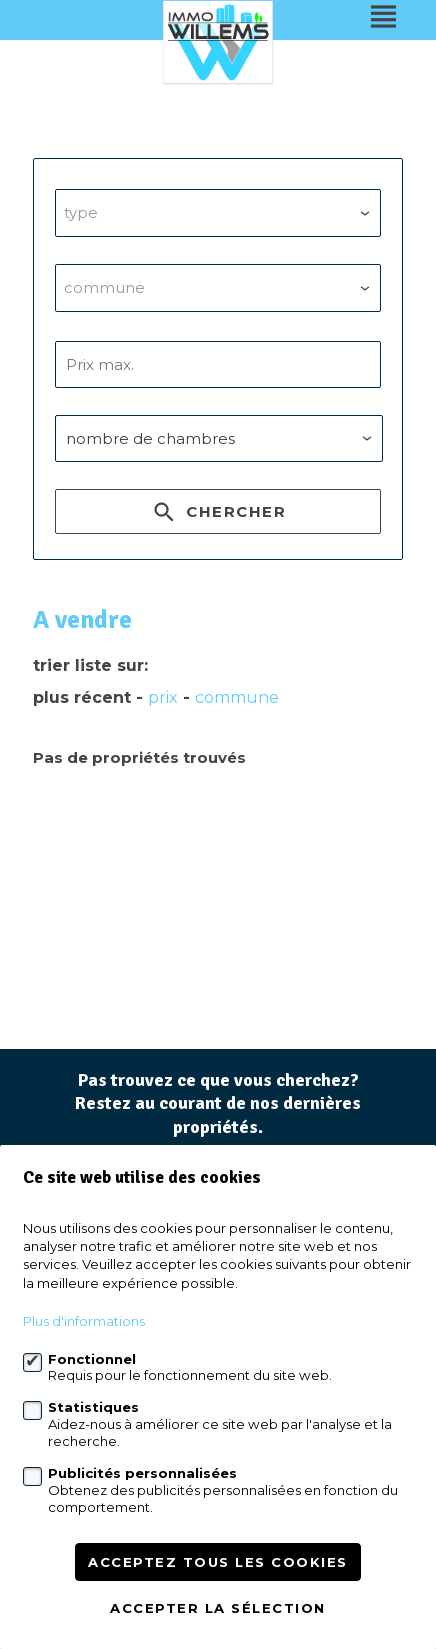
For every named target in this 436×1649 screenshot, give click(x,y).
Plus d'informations (84, 1321)
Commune (237, 697)
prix (163, 697)
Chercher (217, 515)
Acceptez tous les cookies (218, 1562)
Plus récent (82, 697)
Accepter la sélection (218, 1608)
